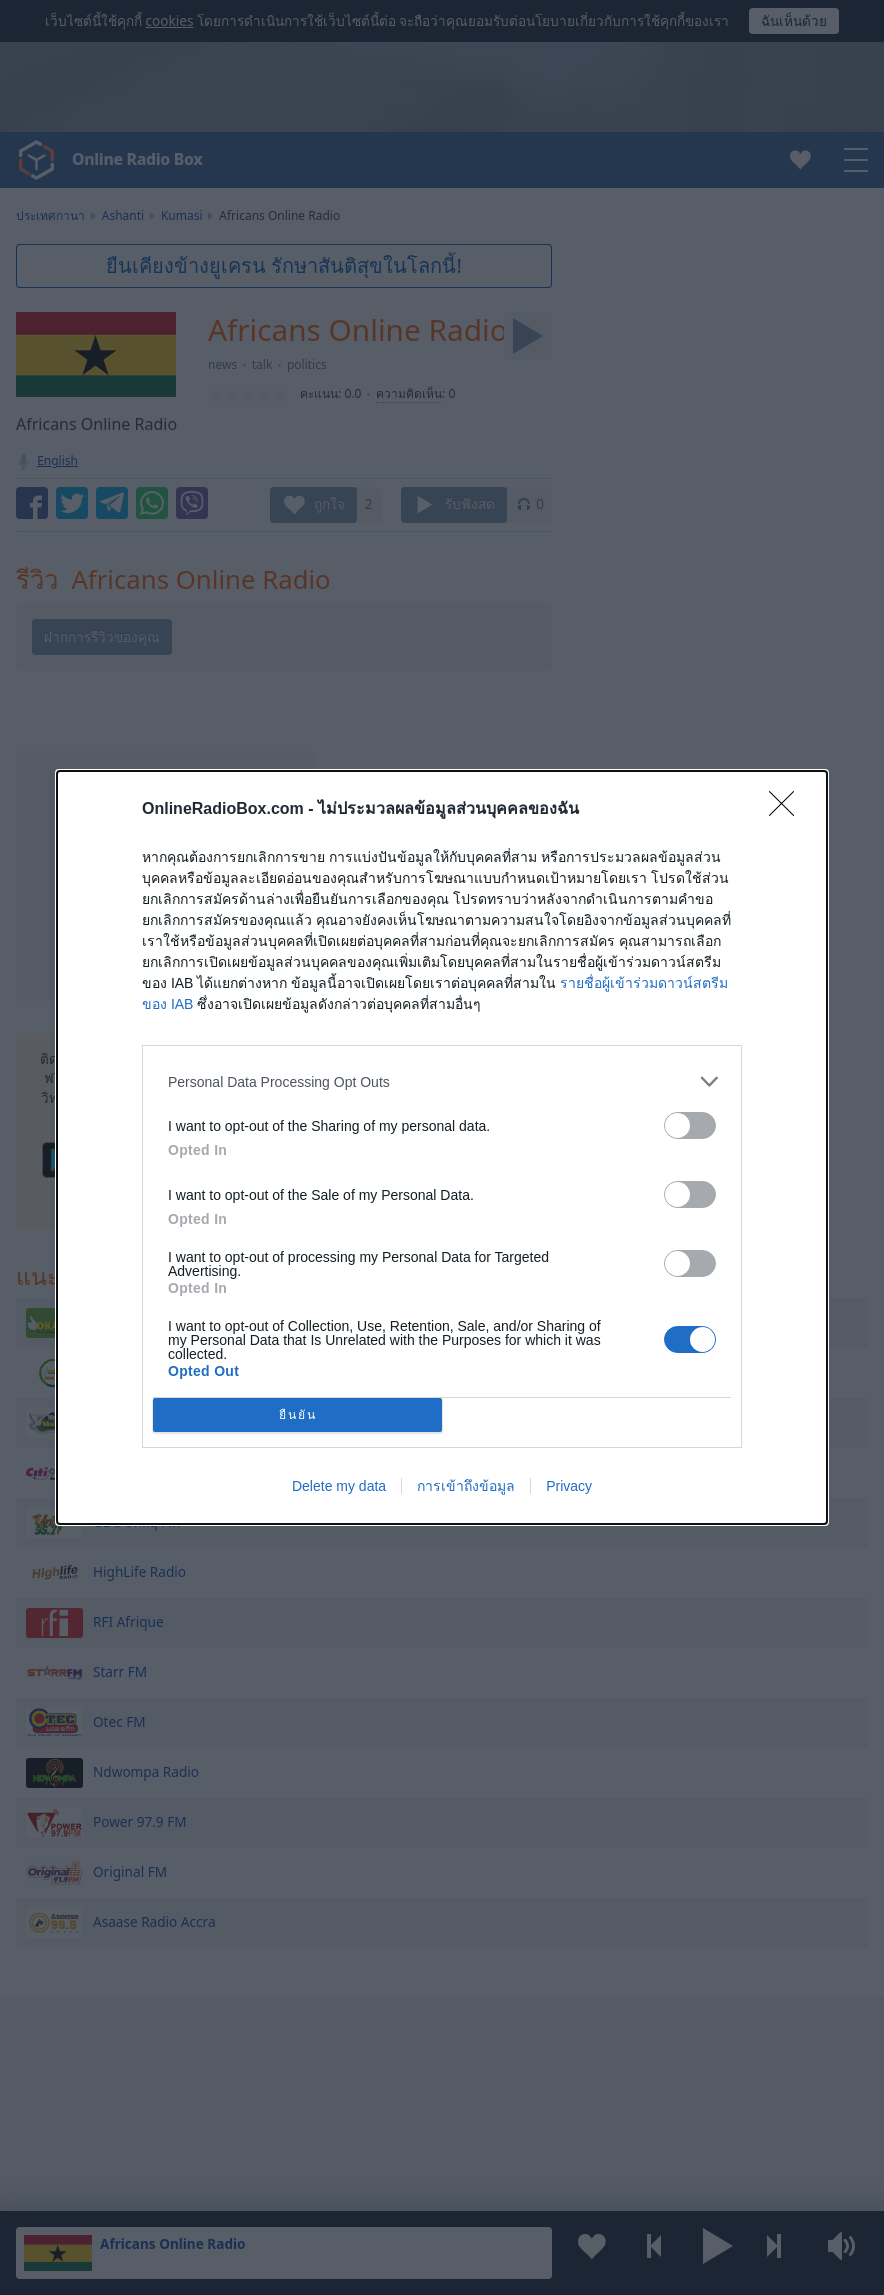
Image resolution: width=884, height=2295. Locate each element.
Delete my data (339, 1486)
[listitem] (442, 1081)
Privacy (569, 1486)
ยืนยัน (298, 1415)
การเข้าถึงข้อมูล (466, 1486)
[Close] (788, 810)
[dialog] (442, 1147)
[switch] (690, 1125)
